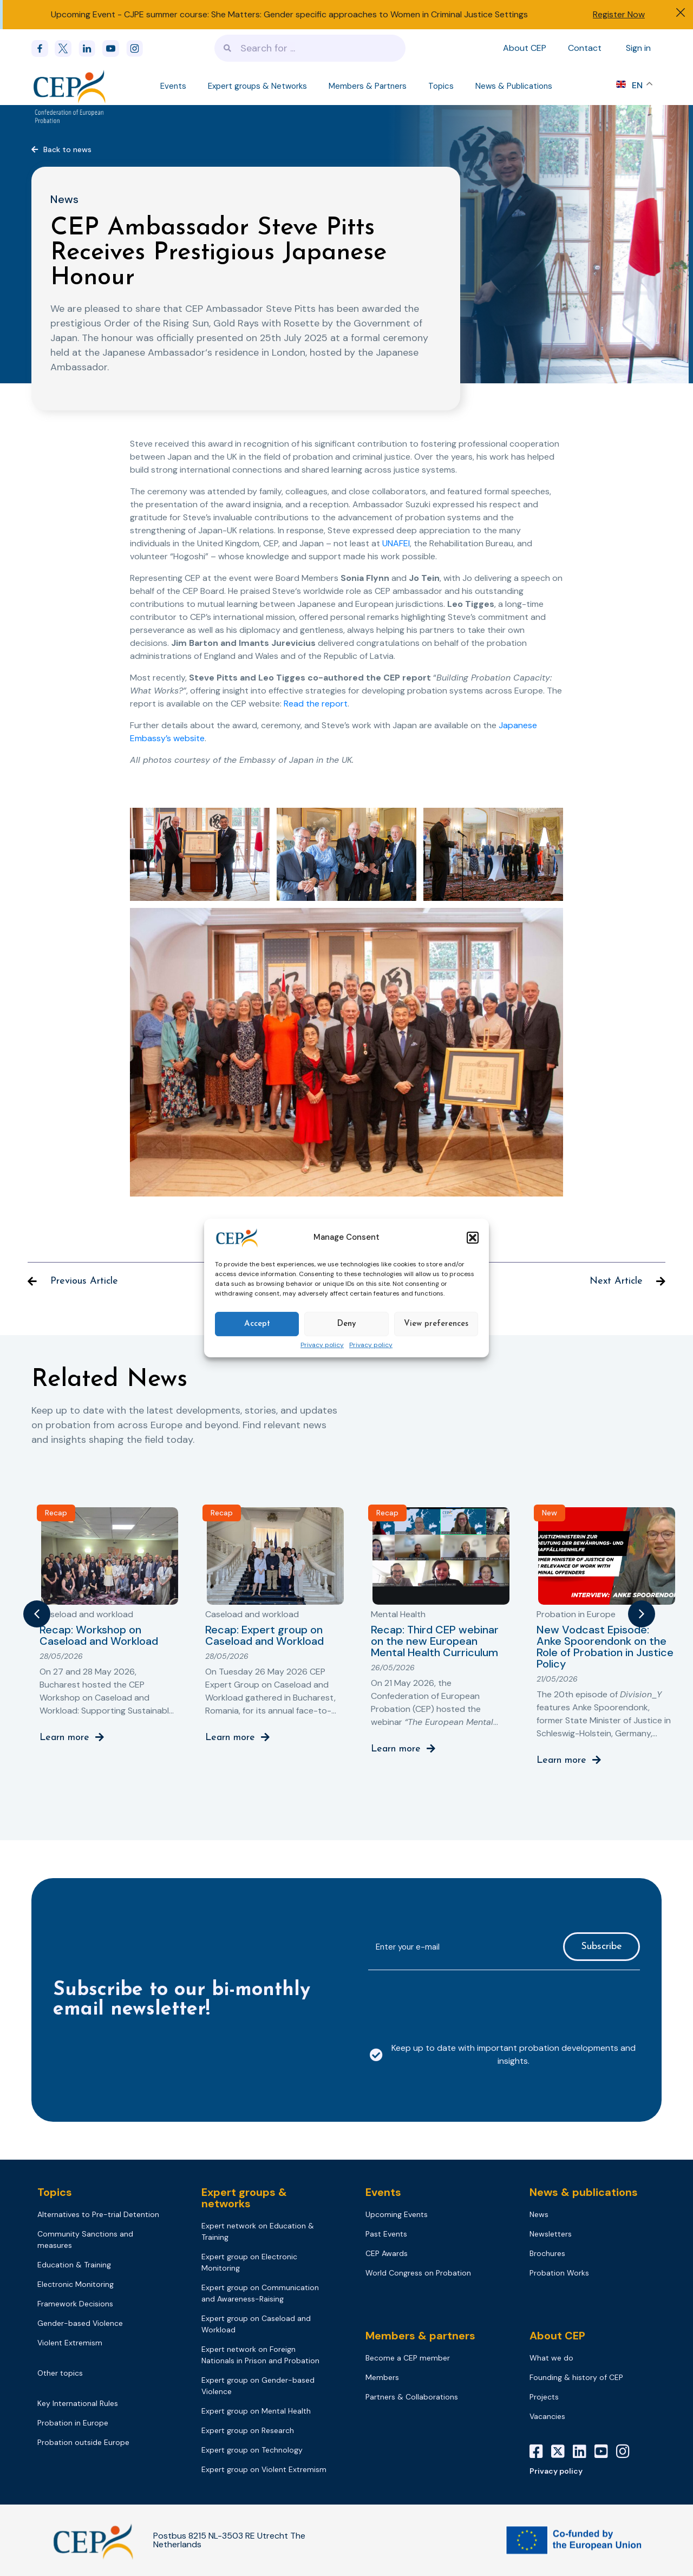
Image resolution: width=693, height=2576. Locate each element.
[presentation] (450, 2000)
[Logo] (70, 86)
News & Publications (513, 86)
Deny (346, 1324)
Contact (585, 48)
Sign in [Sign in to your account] (638, 48)
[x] (67, 48)
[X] (562, 2451)
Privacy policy (322, 1345)
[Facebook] (43, 48)
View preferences (436, 1324)
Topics (441, 86)
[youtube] (114, 48)
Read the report (316, 703)
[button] (472, 1237)
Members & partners (420, 2336)
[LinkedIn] (583, 2451)
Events (173, 86)
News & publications (583, 2192)
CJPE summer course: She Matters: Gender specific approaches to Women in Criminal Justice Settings (326, 14)
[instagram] (138, 48)
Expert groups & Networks (257, 86)
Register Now (619, 14)
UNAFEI (396, 543)
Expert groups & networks (244, 2198)
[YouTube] (605, 2451)
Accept (257, 1324)
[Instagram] (627, 2451)
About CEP (524, 48)
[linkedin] (90, 48)
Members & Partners (368, 86)
